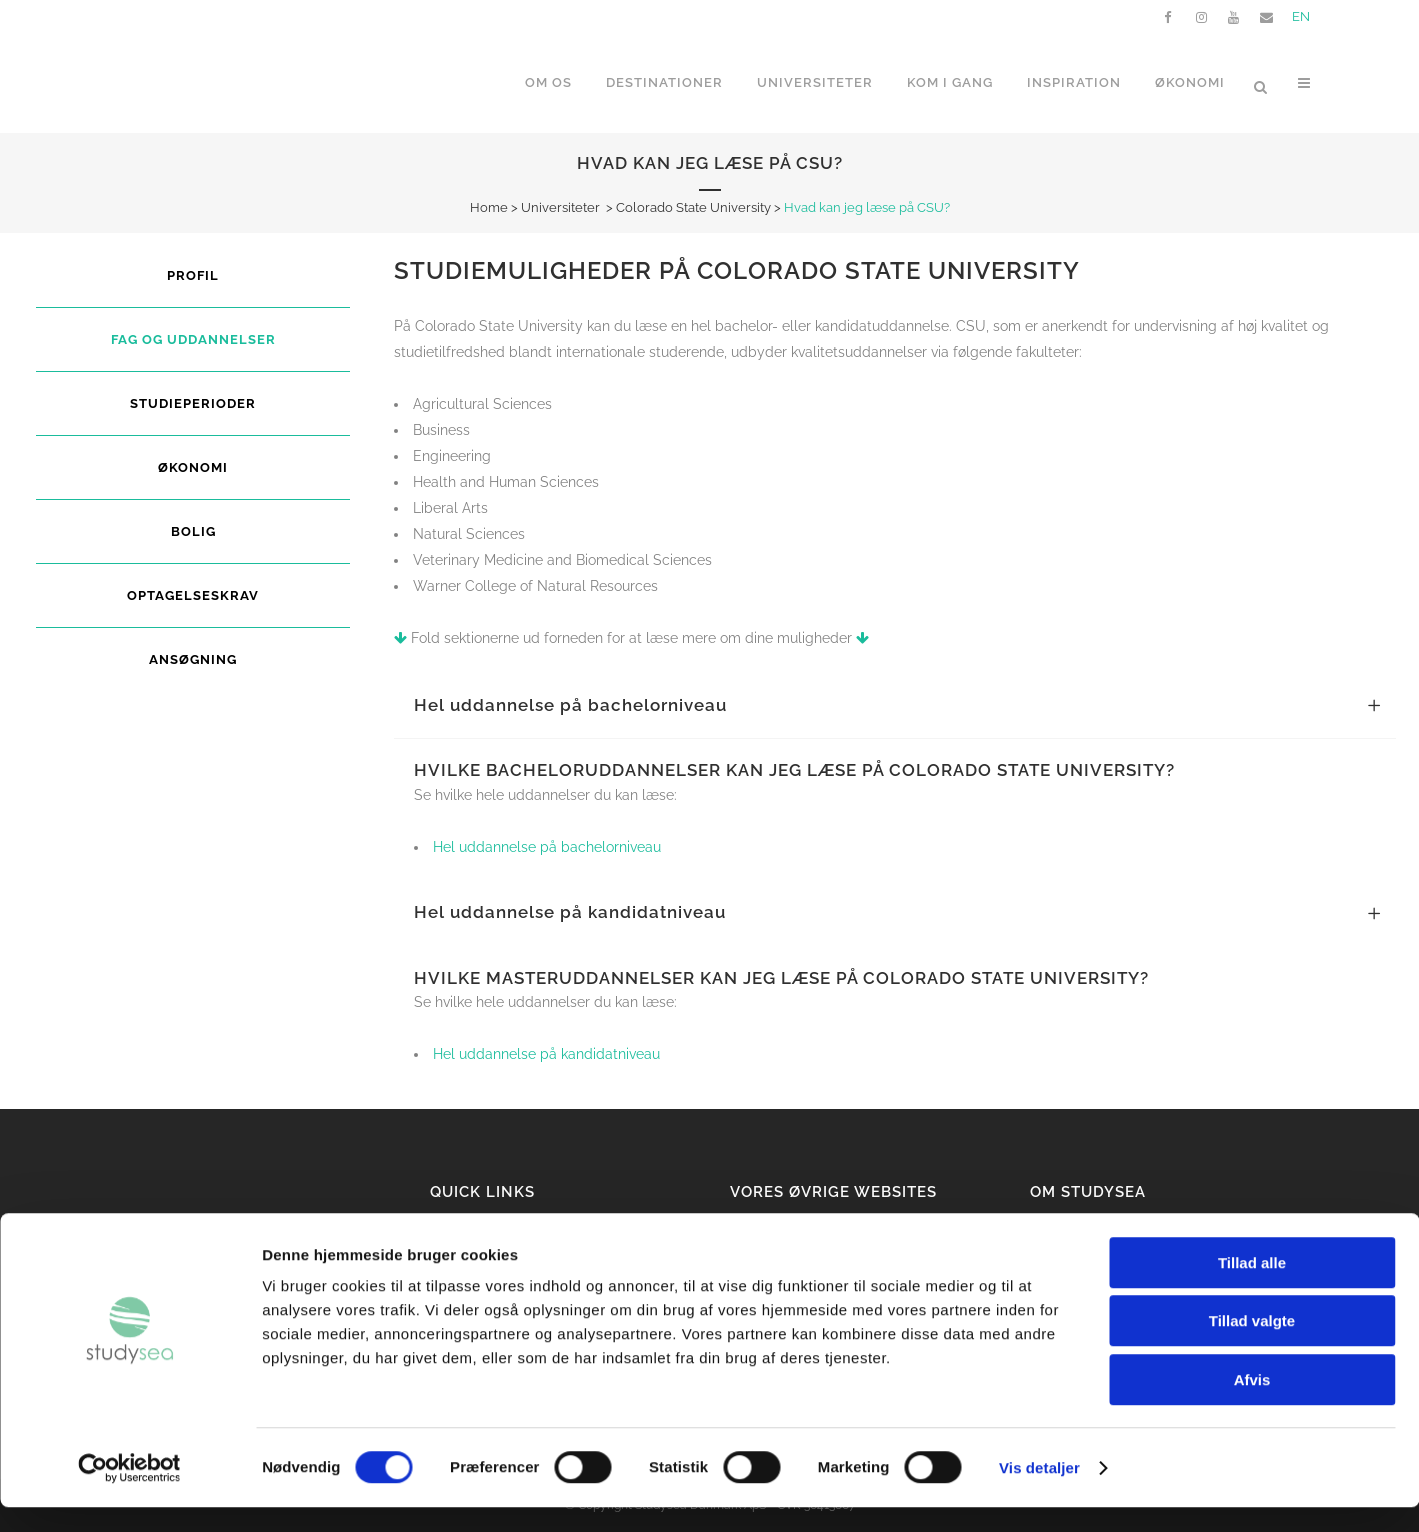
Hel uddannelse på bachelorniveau (547, 847)
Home (489, 207)
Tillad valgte (1252, 1346)
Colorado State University (693, 207)
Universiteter (560, 207)
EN (1301, 16)
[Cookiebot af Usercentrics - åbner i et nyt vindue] (129, 1493)
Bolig (193, 531)
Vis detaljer (1039, 1492)
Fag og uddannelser (193, 339)
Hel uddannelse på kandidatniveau (546, 1054)
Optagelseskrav (193, 595)
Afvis (1252, 1404)
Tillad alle (1252, 1287)
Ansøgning (193, 659)
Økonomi (193, 467)
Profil (193, 275)
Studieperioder (193, 403)
